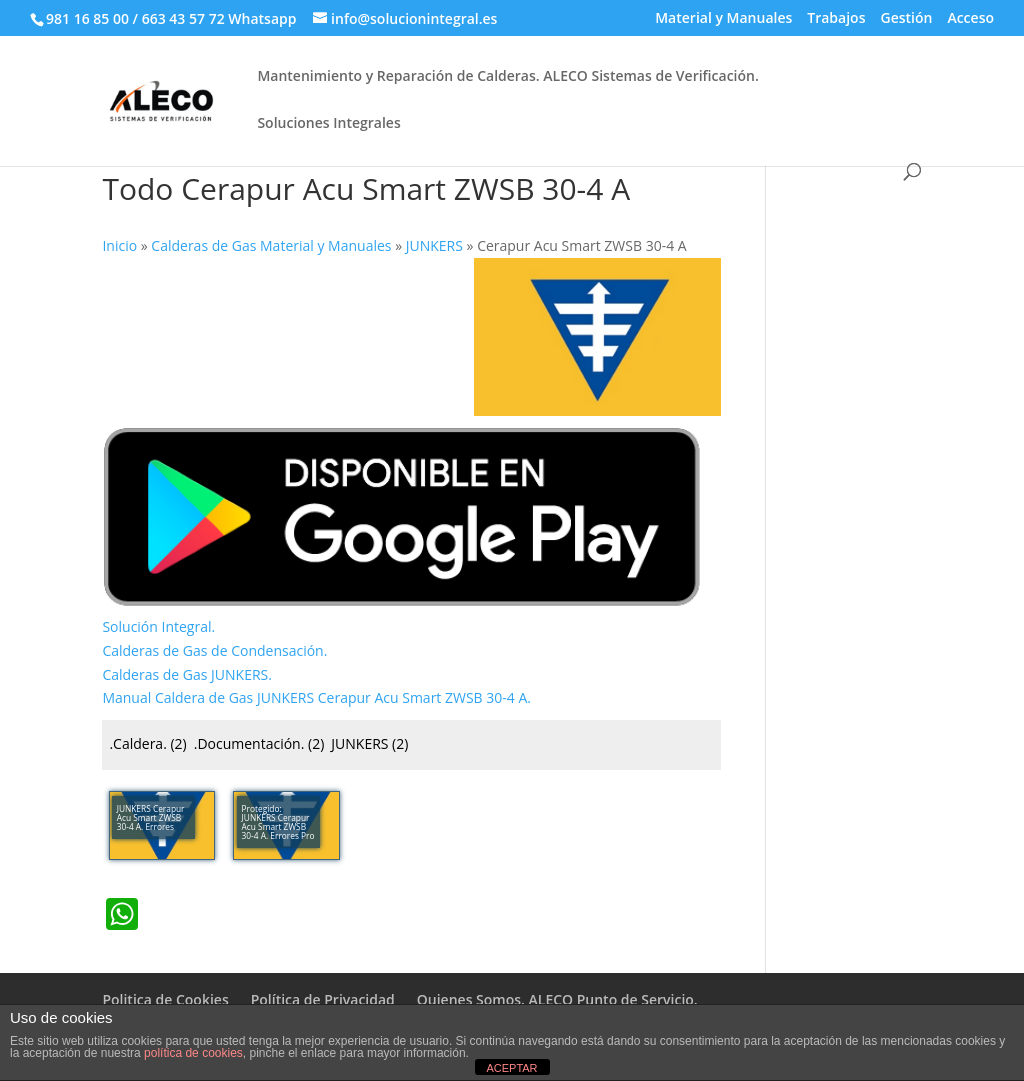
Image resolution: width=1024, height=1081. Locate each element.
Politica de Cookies (165, 999)
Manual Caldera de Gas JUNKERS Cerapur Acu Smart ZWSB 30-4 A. (316, 697)
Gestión (906, 19)
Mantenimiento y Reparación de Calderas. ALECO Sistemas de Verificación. (507, 77)
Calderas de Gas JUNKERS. (187, 674)
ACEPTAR (511, 1068)
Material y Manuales (723, 19)
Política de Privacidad (323, 999)
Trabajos (836, 19)
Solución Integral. (158, 626)
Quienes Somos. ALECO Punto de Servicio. (557, 999)
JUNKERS (369, 743)
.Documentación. (259, 743)
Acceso (970, 19)
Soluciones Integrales (328, 124)
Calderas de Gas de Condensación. (214, 650)
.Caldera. (147, 743)
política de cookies (193, 1053)
